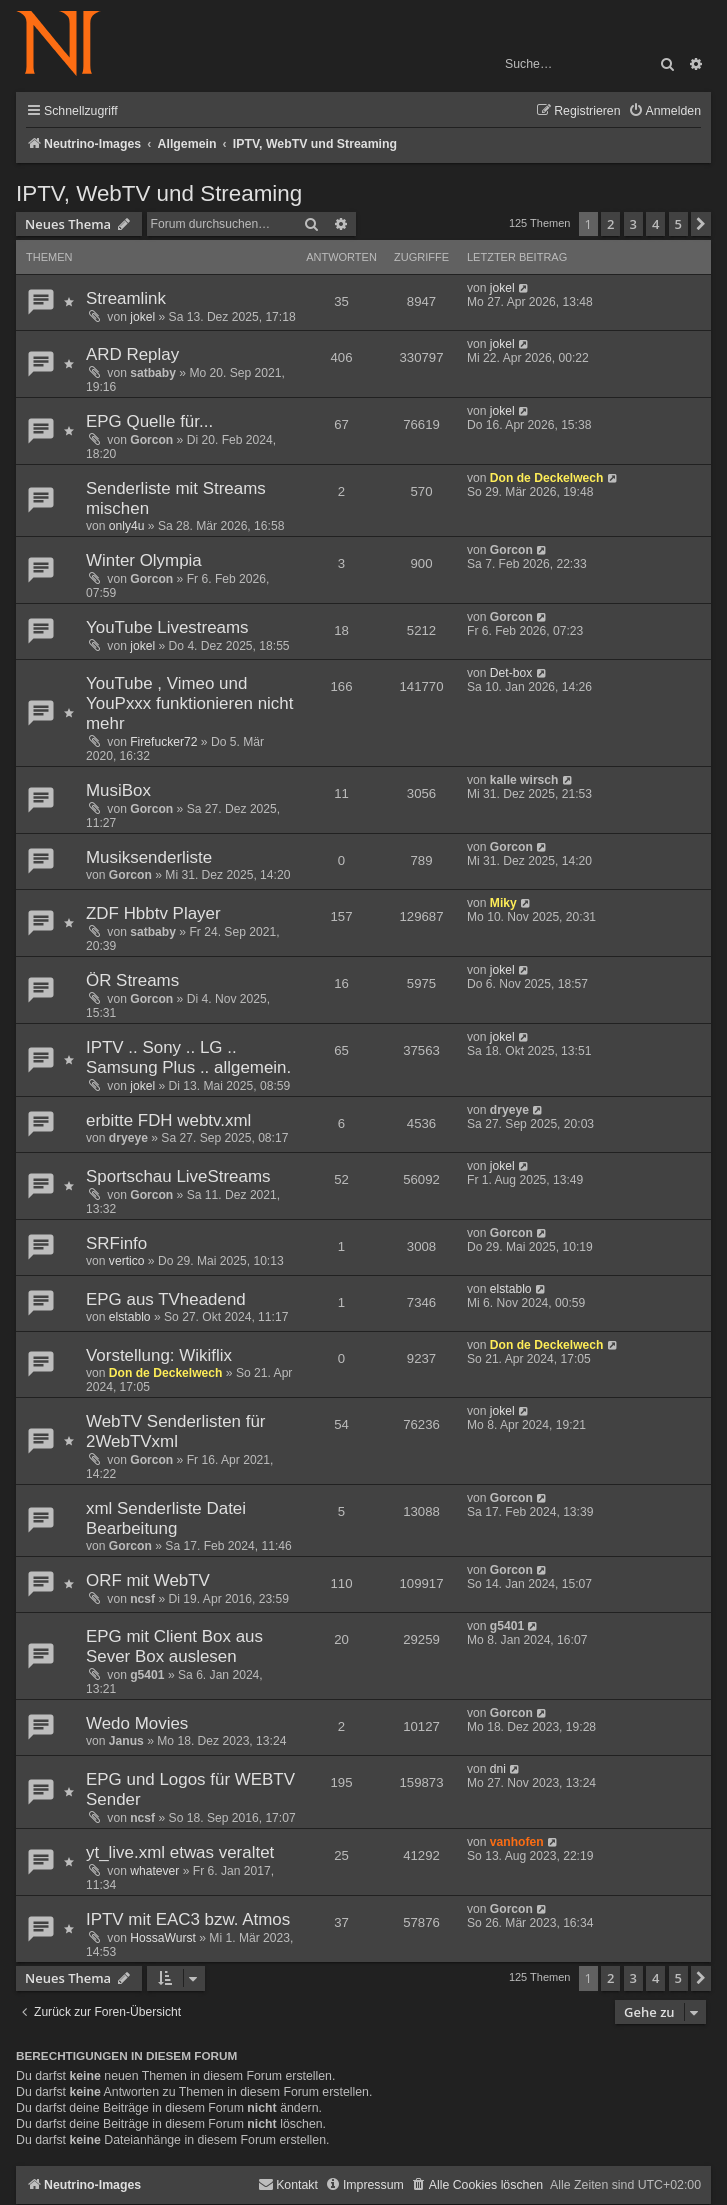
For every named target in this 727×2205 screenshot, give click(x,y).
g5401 (147, 1675)
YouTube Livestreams (167, 627)
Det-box (511, 673)
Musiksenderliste (149, 857)
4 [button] (655, 224)
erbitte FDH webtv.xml (168, 1120)
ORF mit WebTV (148, 1580)
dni (498, 1769)
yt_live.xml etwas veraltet (180, 1852)
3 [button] (633, 224)
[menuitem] (664, 111)
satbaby (153, 373)
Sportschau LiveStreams (178, 1176)
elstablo (130, 1317)
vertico (127, 1261)
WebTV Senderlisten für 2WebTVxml (176, 1431)
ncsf (142, 1599)
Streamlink (126, 298)
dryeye (128, 1138)
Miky (503, 903)
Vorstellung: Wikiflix (159, 1355)
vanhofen (517, 1842)
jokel (142, 317)
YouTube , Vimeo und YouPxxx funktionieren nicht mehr (189, 703)
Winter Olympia (144, 560)
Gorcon (151, 440)
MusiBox (118, 790)
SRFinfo (116, 1243)
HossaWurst (163, 1938)
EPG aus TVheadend (166, 1299)
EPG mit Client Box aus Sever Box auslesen (174, 1646)
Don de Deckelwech (547, 478)
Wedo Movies (137, 1723)
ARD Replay (132, 354)
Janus (126, 1741)
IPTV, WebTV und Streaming (159, 193)
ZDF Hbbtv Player (153, 913)
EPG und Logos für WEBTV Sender (190, 1789)
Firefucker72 (163, 742)
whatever (154, 1871)
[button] (701, 224)
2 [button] (610, 224)
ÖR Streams (132, 980)
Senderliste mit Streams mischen (176, 498)
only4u (127, 526)
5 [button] (678, 224)
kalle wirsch (524, 780)
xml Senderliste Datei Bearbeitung (166, 1518)
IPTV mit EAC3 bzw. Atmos (188, 1919)
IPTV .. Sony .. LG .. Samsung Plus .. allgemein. (188, 1057)
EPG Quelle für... (149, 421)
